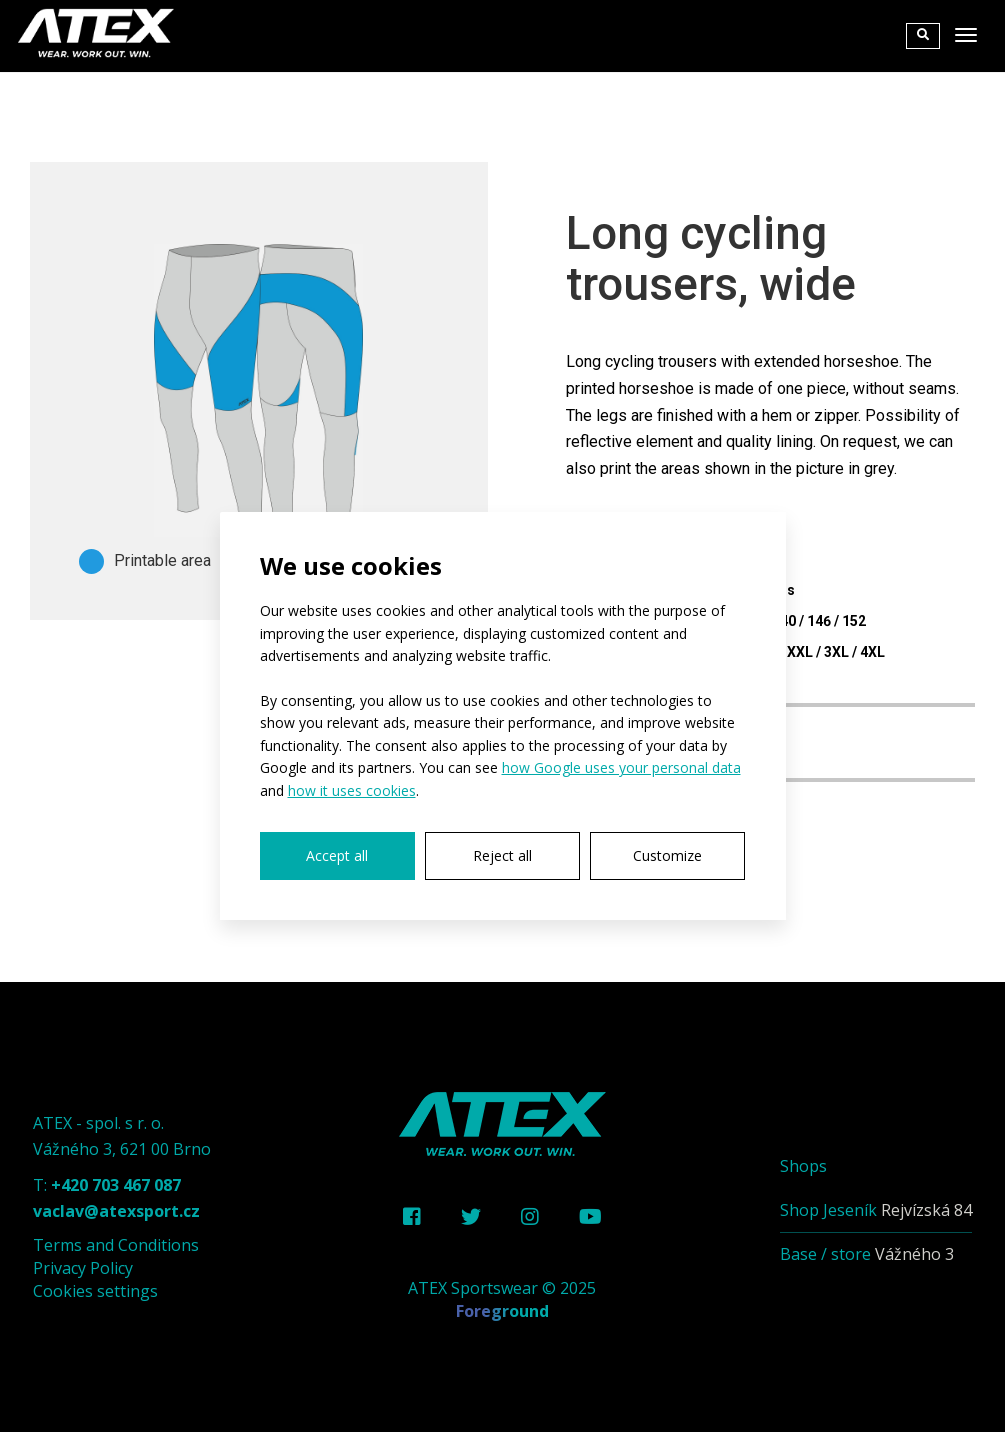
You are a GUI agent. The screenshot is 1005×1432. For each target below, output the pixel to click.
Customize (667, 855)
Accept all (337, 855)
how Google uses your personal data (621, 767)
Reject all (502, 855)
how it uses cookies (352, 790)
